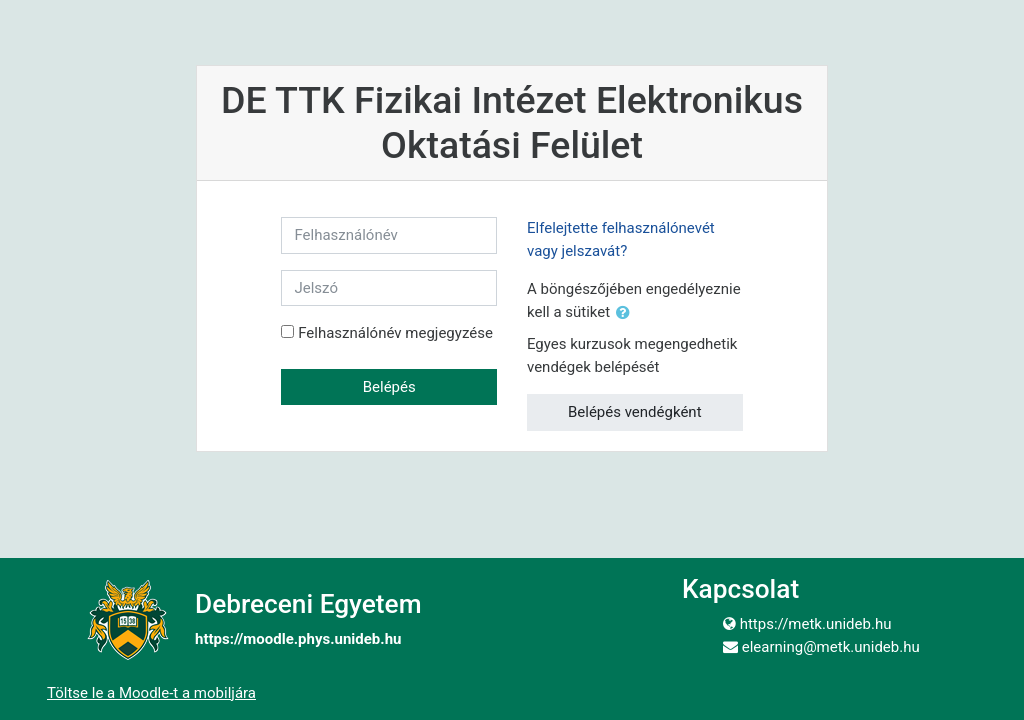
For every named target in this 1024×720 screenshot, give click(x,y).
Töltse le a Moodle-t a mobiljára (151, 693)
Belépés (389, 387)
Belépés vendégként (635, 412)
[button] (627, 313)
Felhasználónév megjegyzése (395, 333)
